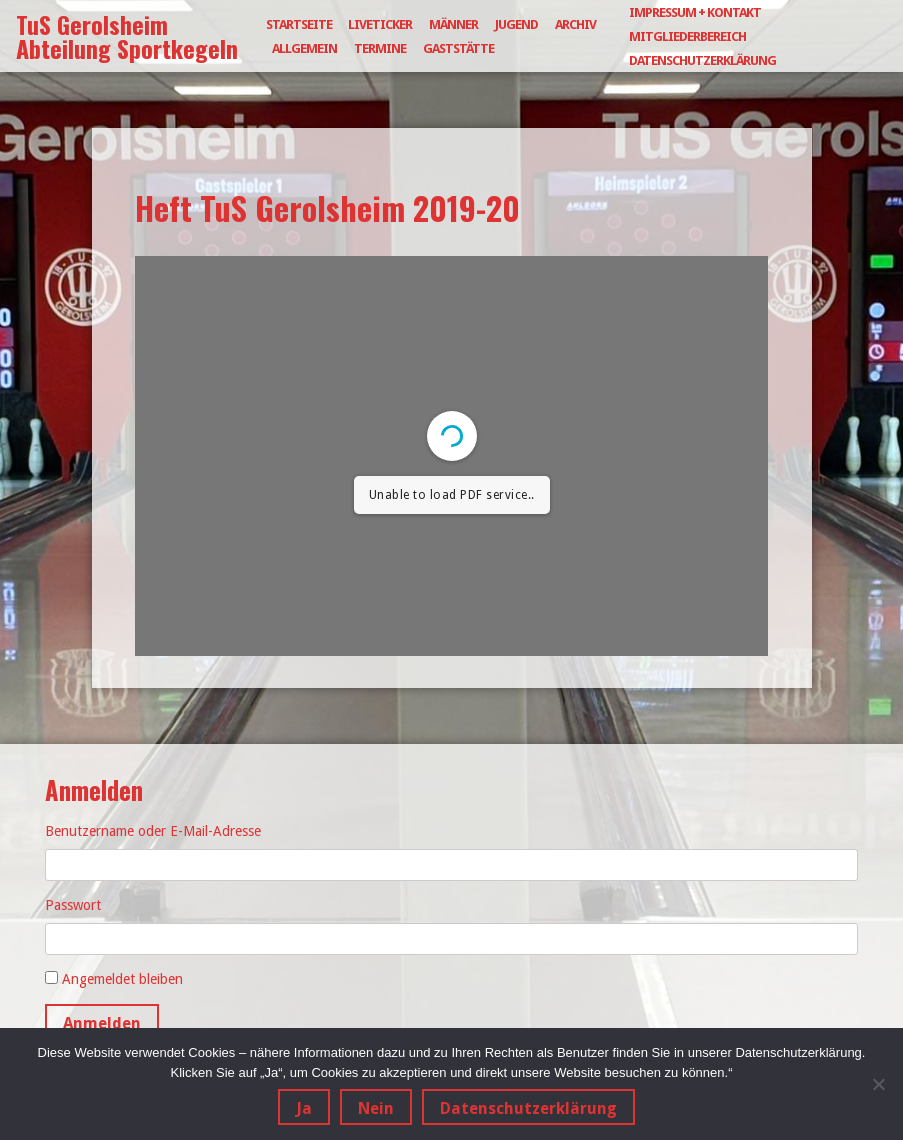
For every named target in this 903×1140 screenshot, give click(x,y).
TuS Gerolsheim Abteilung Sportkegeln (127, 36)
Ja (304, 1108)
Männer (453, 24)
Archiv (575, 24)
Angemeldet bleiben (122, 979)
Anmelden (102, 1023)
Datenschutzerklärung (702, 60)
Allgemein (304, 48)
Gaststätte (458, 48)
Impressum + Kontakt (695, 12)
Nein (376, 1108)
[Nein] (878, 1084)
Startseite (299, 24)
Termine (380, 48)
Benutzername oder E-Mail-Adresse (153, 831)
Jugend (516, 24)
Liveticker (380, 24)
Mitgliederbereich (687, 36)
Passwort (73, 905)
